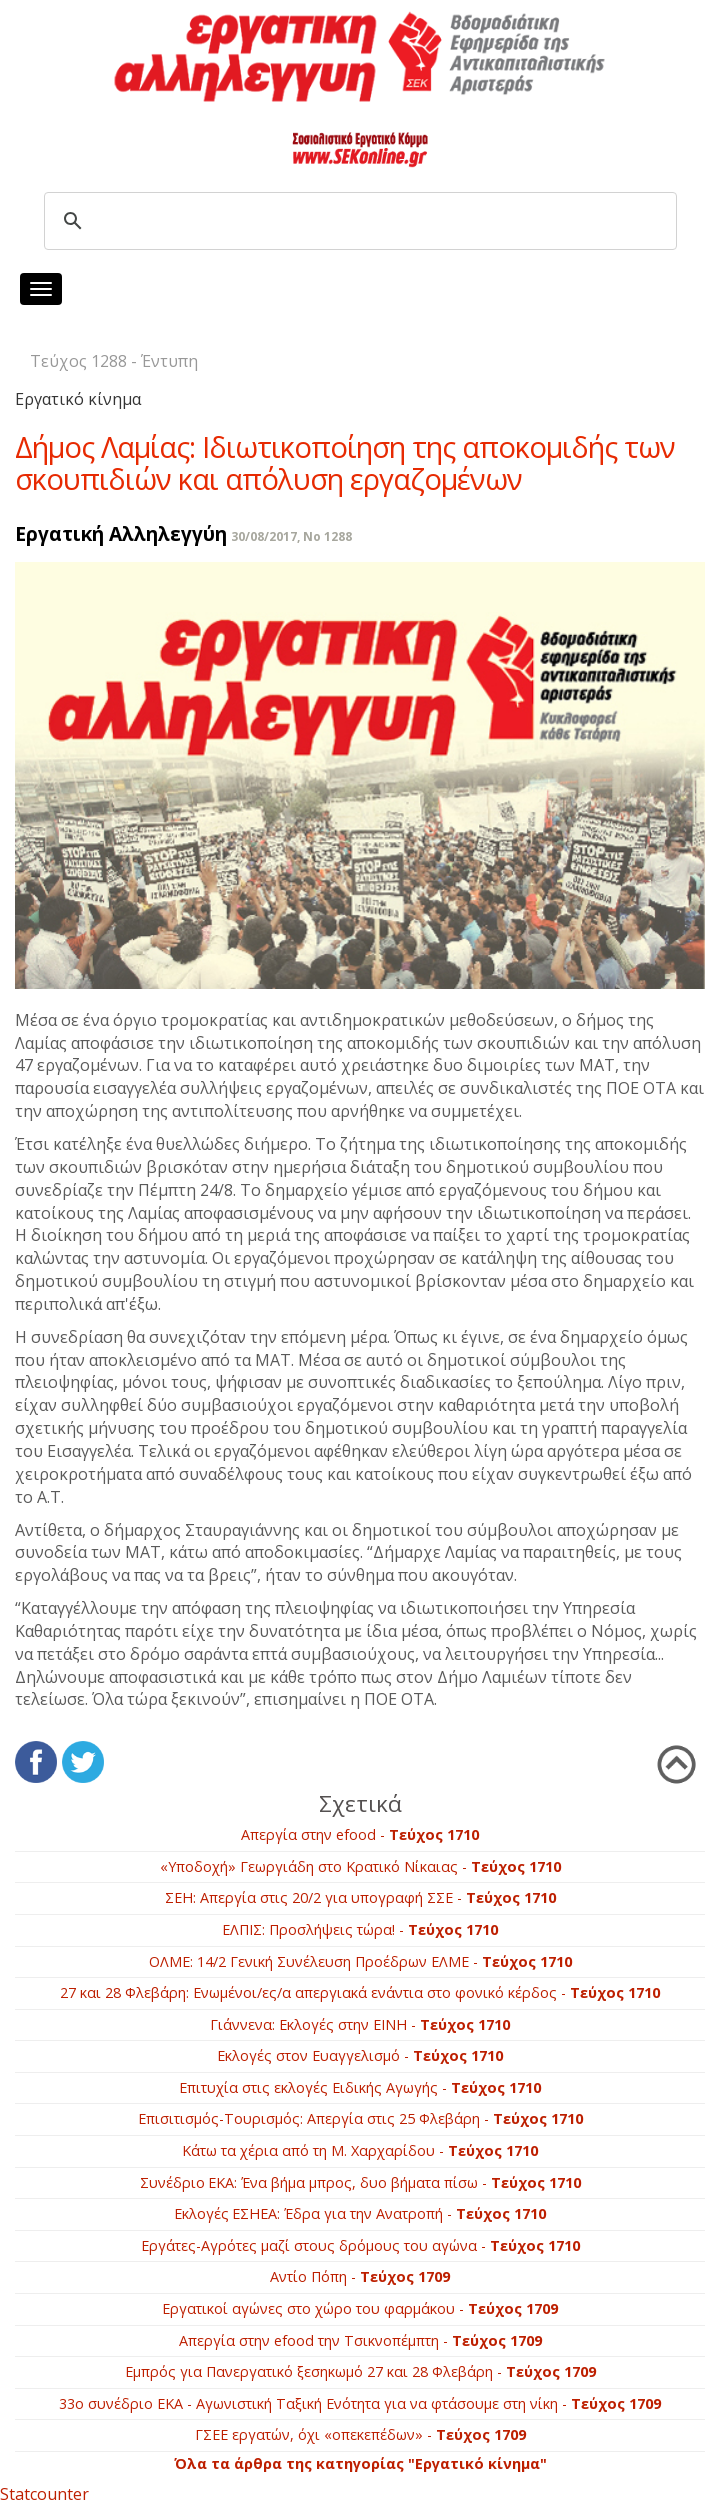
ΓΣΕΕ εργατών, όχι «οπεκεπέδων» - (360, 2434)
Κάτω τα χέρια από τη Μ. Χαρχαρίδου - (360, 2150)
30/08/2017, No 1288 (291, 536)
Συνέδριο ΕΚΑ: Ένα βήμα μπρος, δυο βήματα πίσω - (360, 2182)
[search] (357, 221)
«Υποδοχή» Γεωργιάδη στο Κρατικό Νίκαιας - (360, 1866)
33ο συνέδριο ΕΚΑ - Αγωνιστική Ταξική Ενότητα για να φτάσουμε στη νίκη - (360, 2403)
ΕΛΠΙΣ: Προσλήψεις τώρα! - (360, 1929)
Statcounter (44, 2494)
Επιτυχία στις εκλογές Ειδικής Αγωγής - (360, 2087)
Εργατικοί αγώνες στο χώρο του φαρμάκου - (360, 2308)
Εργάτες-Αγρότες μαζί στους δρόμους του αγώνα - (360, 2245)
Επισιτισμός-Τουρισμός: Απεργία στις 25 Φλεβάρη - (360, 2118)
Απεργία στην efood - (360, 1834)
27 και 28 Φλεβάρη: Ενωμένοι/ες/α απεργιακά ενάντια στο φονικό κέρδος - (360, 1992)
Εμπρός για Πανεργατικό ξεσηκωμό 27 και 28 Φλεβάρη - (360, 2371)
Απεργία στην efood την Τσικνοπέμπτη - (360, 2340)
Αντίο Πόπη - (360, 2276)
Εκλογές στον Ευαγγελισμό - (360, 2055)
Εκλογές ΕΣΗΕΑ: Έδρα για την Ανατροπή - (360, 2213)
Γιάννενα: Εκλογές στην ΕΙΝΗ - (360, 2024)
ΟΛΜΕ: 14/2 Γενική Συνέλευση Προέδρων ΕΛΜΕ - (360, 1961)
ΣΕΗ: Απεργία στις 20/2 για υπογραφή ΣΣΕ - (360, 1897)
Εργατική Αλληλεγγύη (121, 533)
